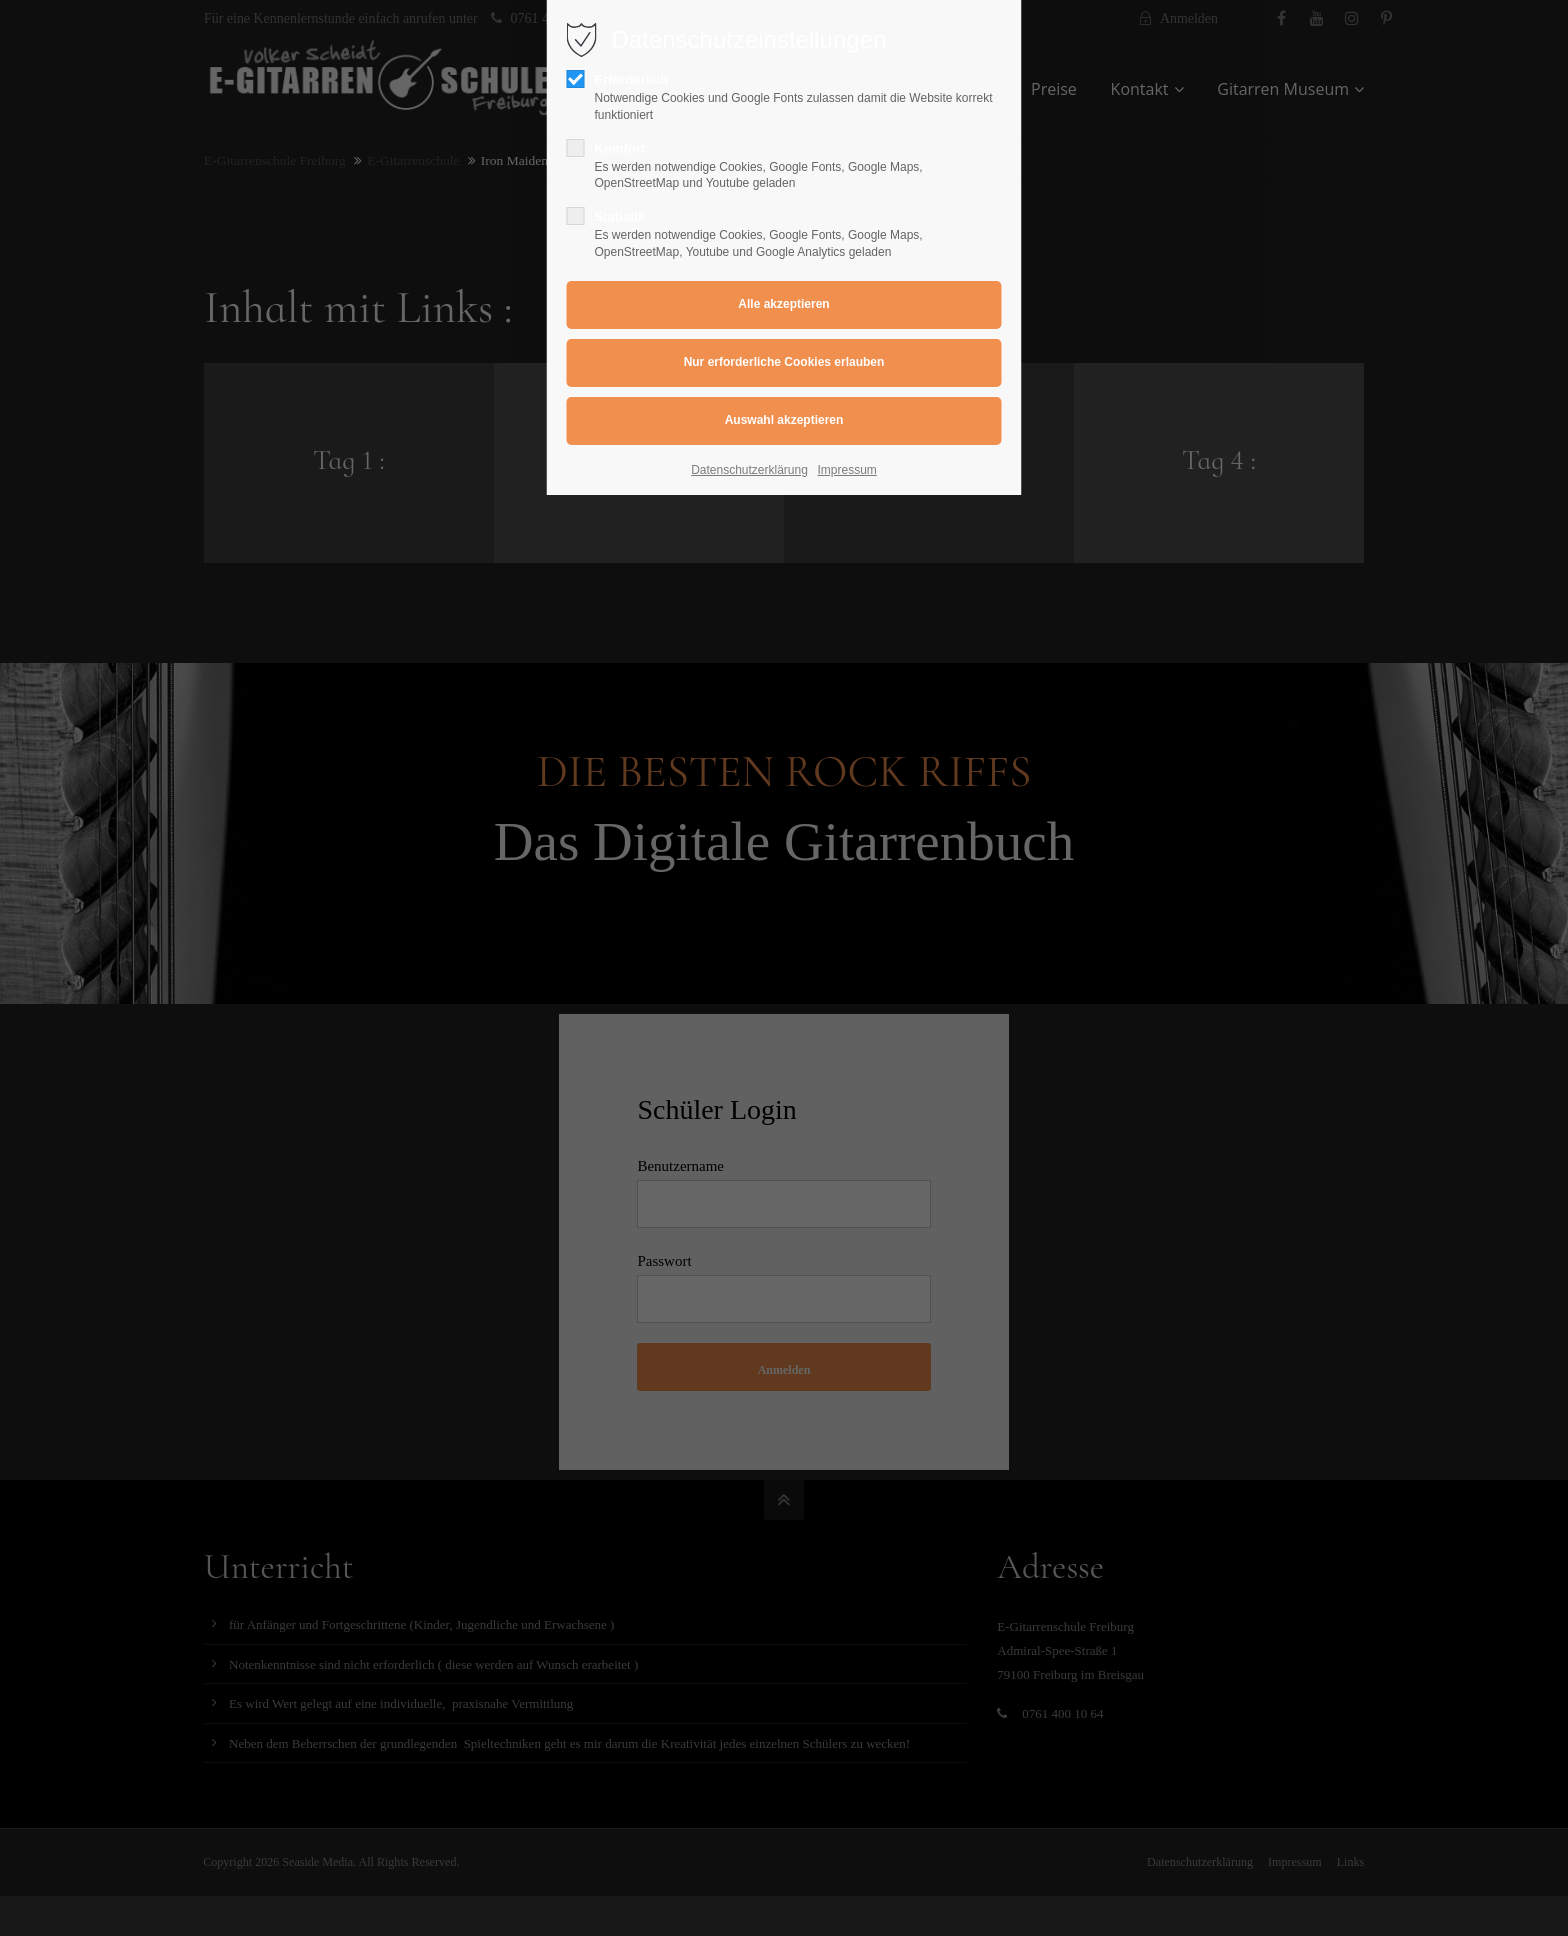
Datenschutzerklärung (749, 470)
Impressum (847, 470)
